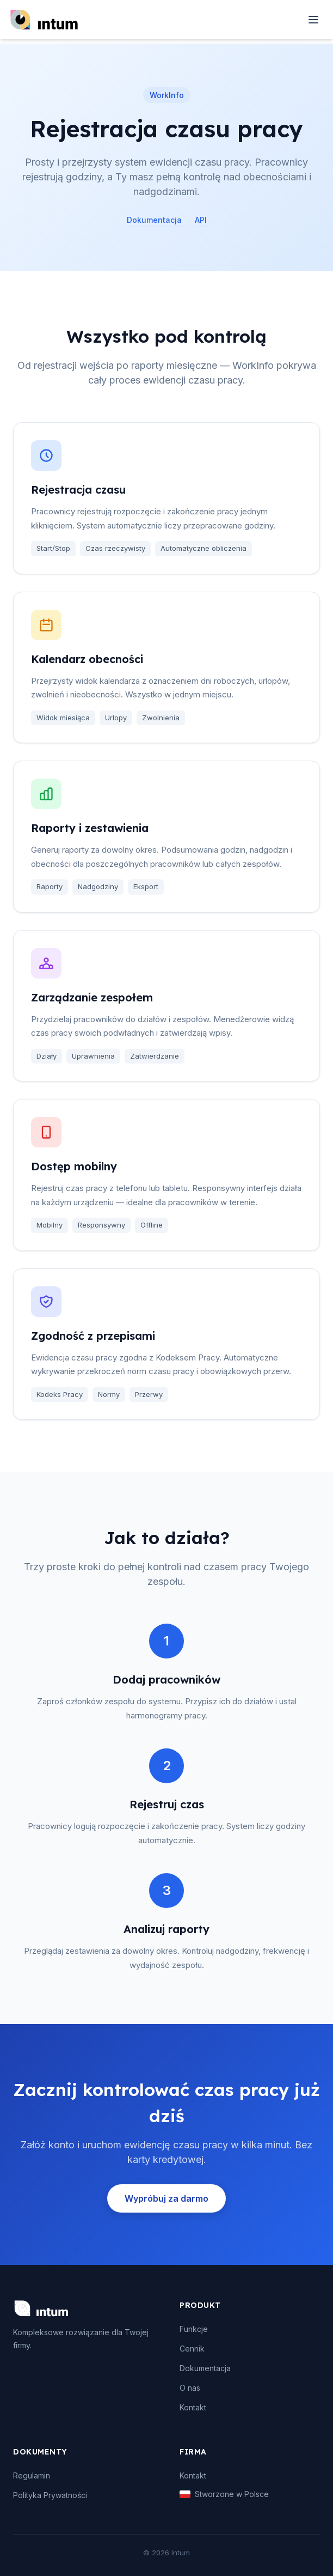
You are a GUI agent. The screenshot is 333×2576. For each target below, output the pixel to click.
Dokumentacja (154, 219)
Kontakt (193, 2407)
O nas (190, 2387)
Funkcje (194, 2329)
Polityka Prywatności (50, 2495)
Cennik (192, 2348)
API (201, 219)
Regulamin (31, 2475)
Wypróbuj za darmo (166, 2198)
